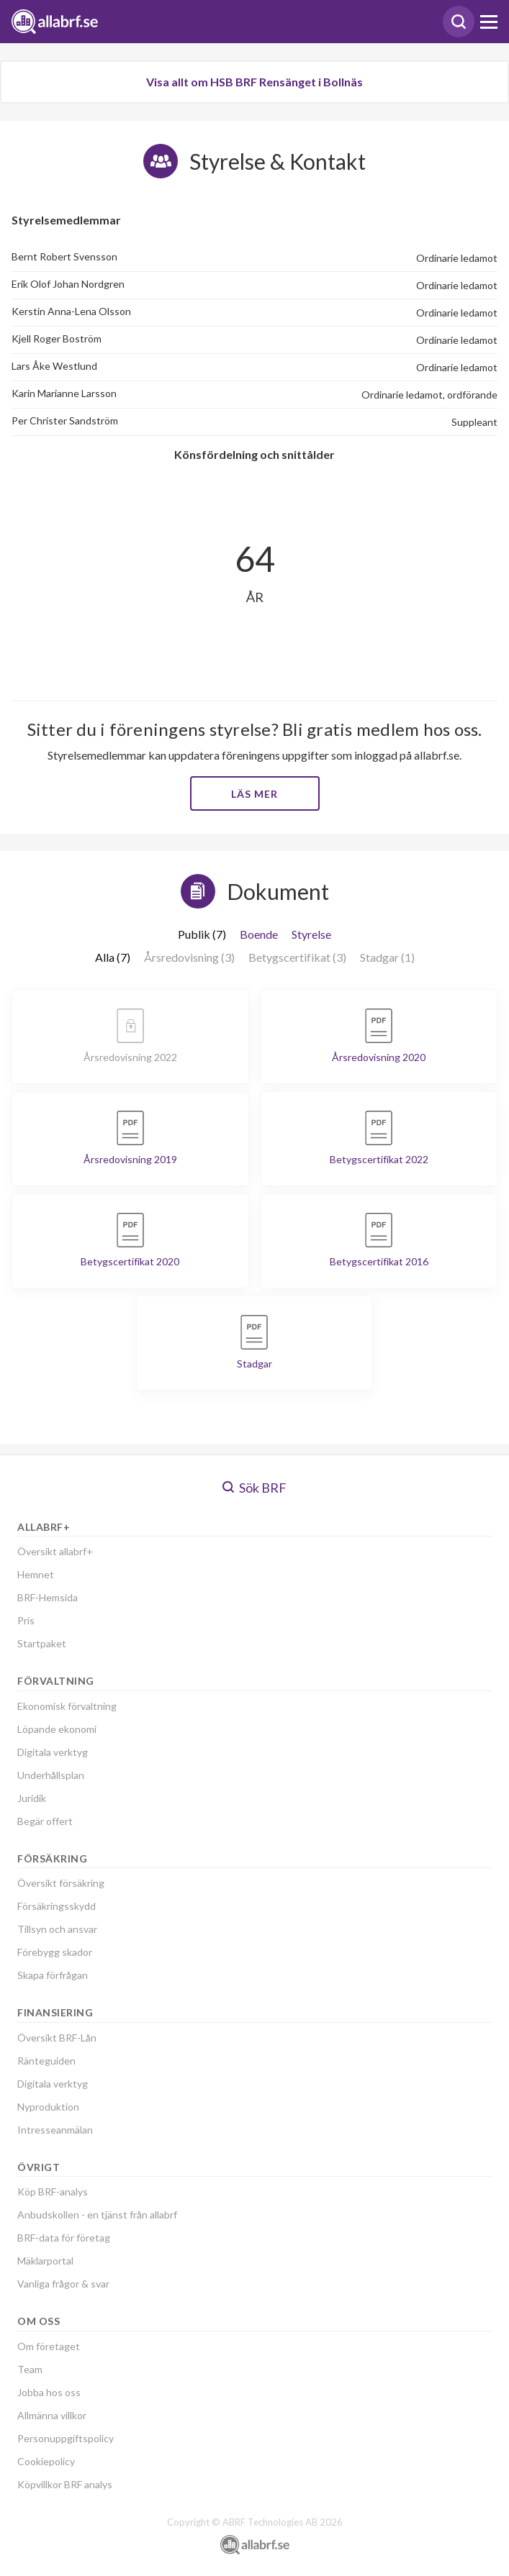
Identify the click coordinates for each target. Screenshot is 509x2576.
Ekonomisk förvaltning (67, 1706)
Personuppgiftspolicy (65, 2438)
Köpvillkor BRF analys (64, 2484)
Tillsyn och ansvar (57, 1929)
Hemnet (35, 1574)
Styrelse (311, 934)
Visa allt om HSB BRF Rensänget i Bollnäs (254, 81)
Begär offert (45, 1821)
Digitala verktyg (52, 1752)
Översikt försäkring (60, 1883)
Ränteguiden (46, 2060)
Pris (26, 1620)
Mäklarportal (45, 2260)
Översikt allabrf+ (55, 1551)
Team (29, 2369)
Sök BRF (254, 1488)
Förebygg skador (54, 1952)
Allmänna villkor (51, 2415)
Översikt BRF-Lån (56, 2037)
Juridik (31, 1798)
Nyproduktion (48, 2107)
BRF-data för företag (63, 2237)
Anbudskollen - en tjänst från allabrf (97, 2214)
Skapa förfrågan (52, 1975)
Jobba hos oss (49, 2392)
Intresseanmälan (55, 2130)
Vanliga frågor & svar (63, 2283)
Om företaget (48, 2346)
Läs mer (254, 794)
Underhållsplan (50, 1775)
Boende (259, 934)
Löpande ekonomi (56, 1729)
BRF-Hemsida (47, 1597)
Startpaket (41, 1643)
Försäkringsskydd (56, 1906)
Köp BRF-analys (52, 2191)
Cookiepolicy (46, 2461)
